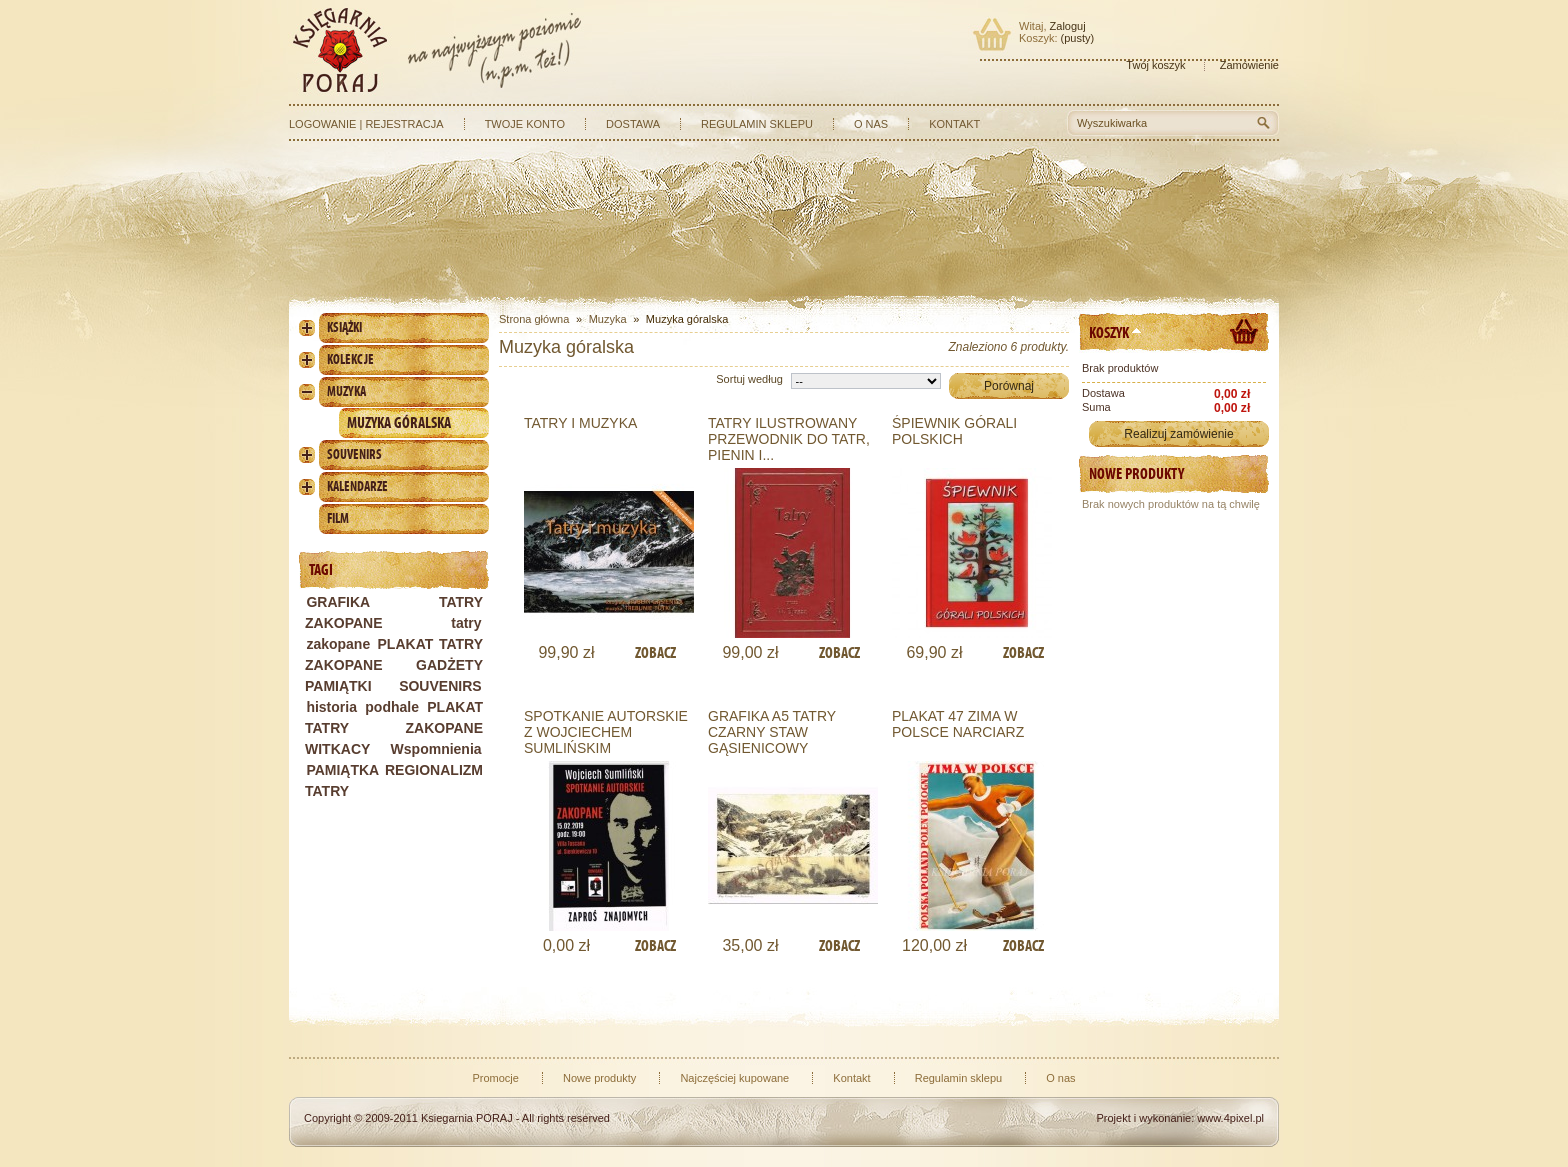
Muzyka (346, 391)
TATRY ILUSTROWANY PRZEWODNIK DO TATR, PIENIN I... (789, 439)
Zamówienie (1249, 65)
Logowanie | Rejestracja (366, 124)
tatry (466, 623)
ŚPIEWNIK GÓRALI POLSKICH (954, 431)
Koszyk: (1038, 38)
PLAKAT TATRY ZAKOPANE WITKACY (394, 728)
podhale (392, 707)
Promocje (495, 1078)
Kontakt (954, 124)
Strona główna (534, 319)
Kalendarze (357, 486)
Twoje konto (525, 124)
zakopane (338, 644)
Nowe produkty (1136, 473)
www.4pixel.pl (1230, 1118)
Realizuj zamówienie (1178, 434)
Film (338, 518)
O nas (871, 124)
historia (331, 707)
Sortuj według (749, 379)
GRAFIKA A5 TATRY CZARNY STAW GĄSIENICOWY (772, 732)
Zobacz (655, 652)
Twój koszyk (1155, 65)
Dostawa (633, 124)
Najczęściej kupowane (734, 1078)
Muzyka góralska (399, 422)
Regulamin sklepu (757, 124)
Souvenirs (354, 454)
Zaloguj (1068, 26)
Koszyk (1109, 332)
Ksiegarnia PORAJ (467, 1118)
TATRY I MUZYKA (580, 423)
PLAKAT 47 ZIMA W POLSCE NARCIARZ (958, 724)
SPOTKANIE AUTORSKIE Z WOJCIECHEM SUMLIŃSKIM (606, 732)
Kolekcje (350, 359)
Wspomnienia (436, 749)
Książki (344, 327)
